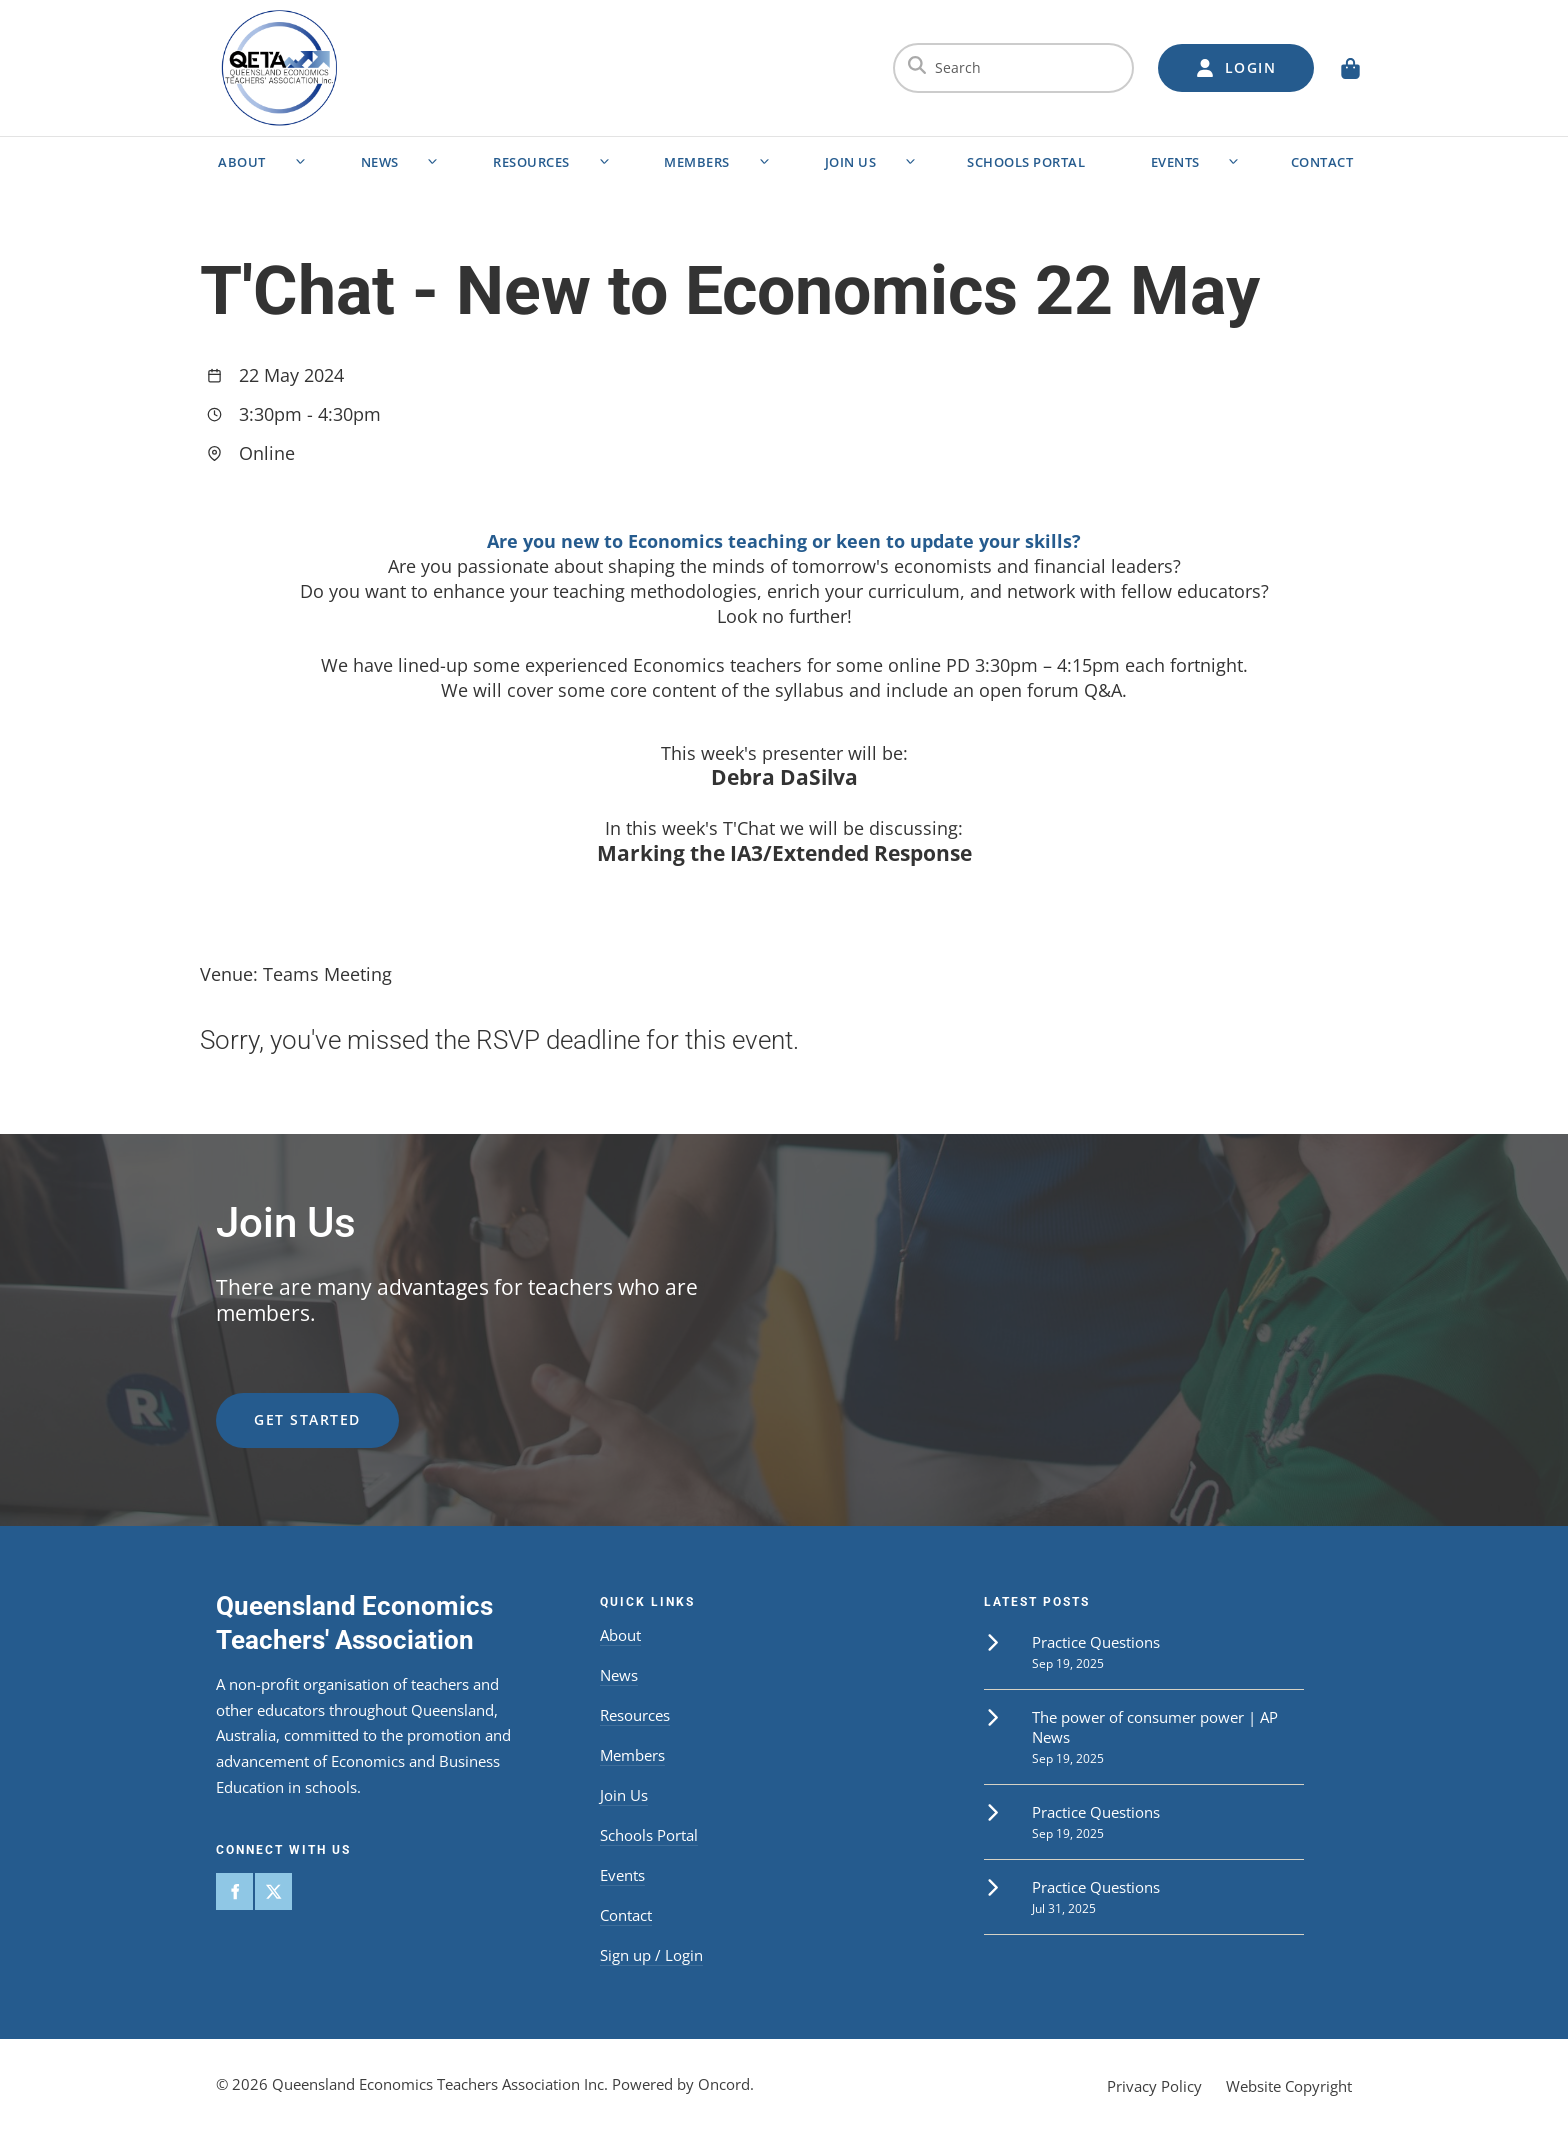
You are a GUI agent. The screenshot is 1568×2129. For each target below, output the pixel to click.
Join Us (851, 162)
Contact (1322, 162)
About (242, 162)
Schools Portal (1026, 162)
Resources (531, 162)
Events (1175, 162)
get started (269, 1404)
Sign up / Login (651, 1955)
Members (697, 162)
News (380, 162)
